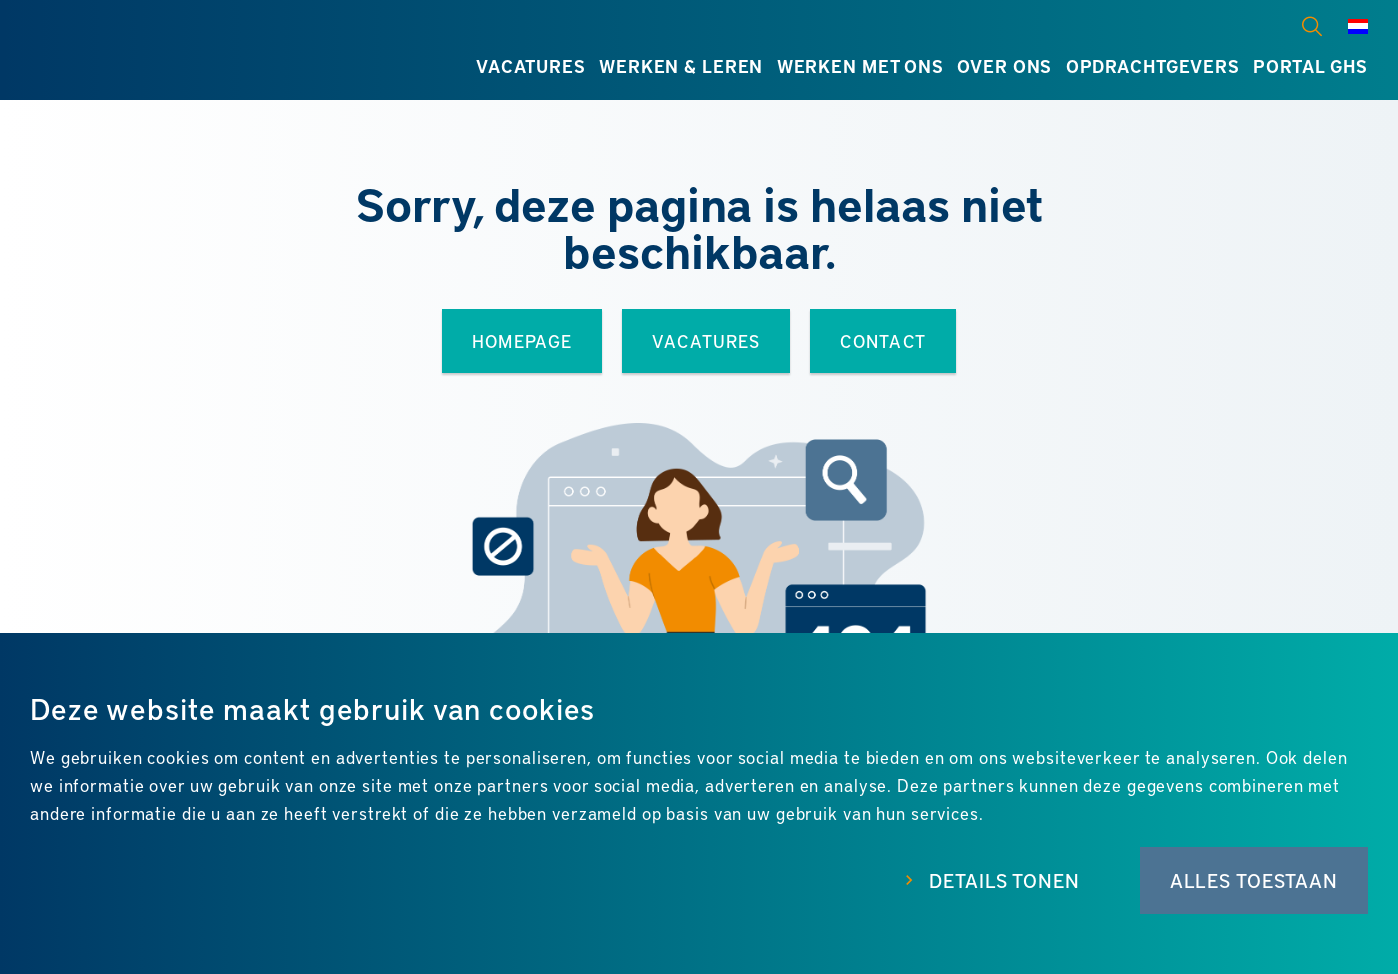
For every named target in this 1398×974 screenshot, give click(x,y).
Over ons (1004, 66)
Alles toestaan (1254, 880)
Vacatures (531, 66)
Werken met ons (860, 66)
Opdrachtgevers (1153, 66)
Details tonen (1004, 880)
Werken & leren (681, 66)
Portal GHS (1310, 66)
